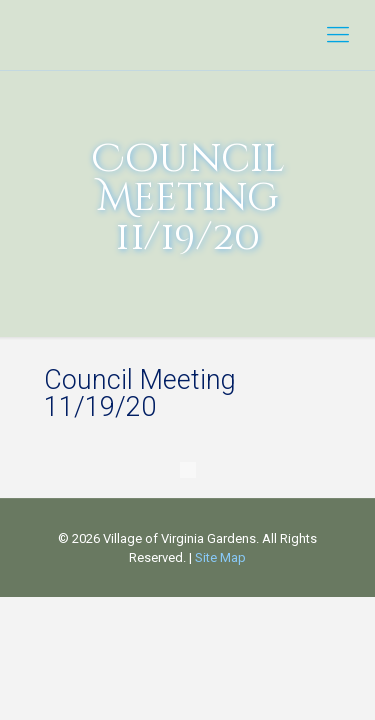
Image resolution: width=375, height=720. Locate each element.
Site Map (220, 557)
